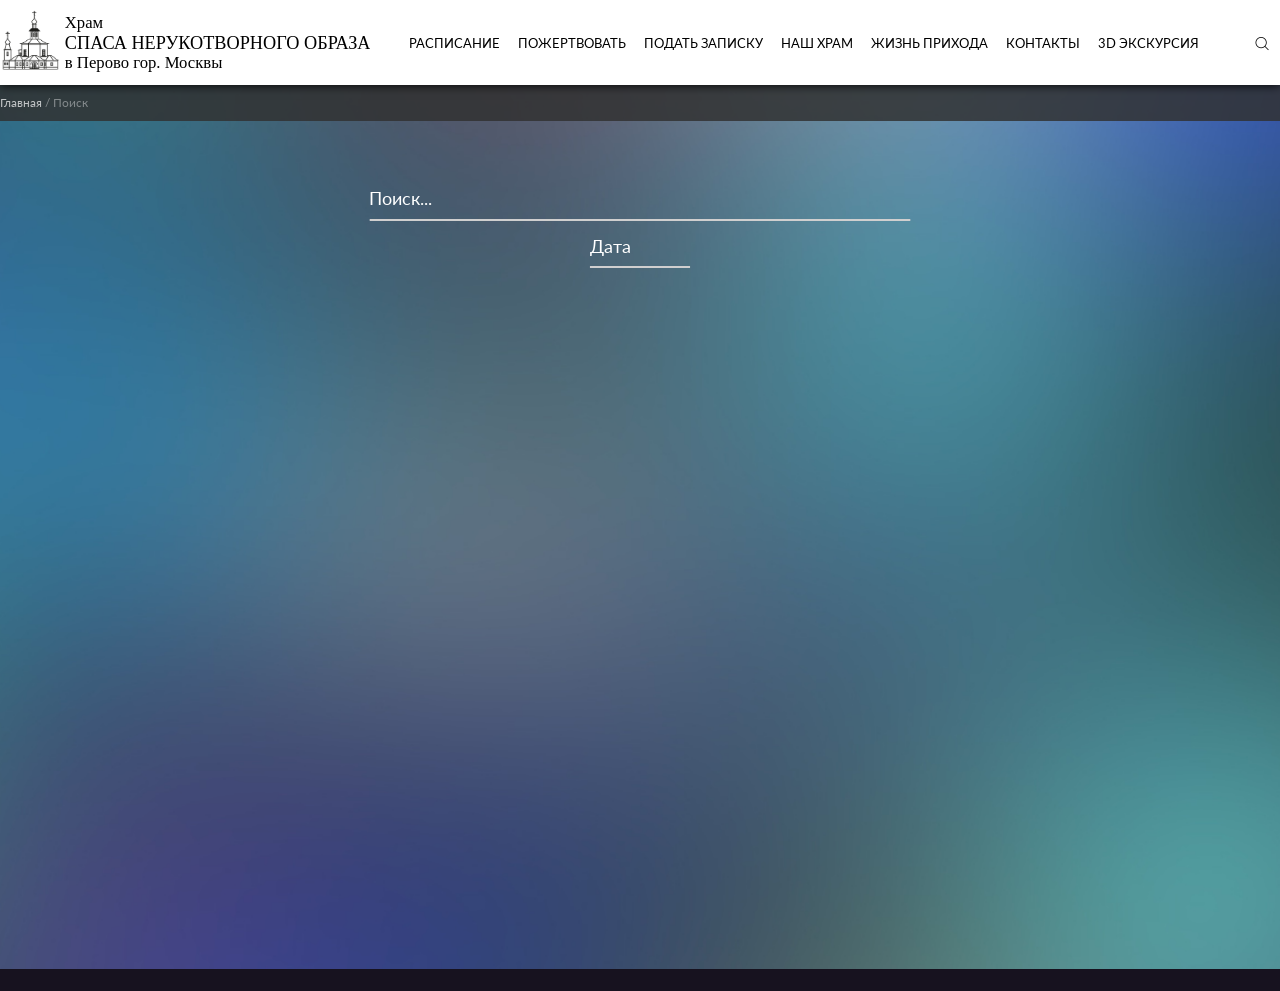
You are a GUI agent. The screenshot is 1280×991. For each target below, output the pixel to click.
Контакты (1043, 43)
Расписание (454, 43)
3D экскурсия (1148, 43)
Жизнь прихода (929, 43)
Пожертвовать (572, 43)
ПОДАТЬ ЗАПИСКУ (703, 43)
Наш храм (817, 43)
